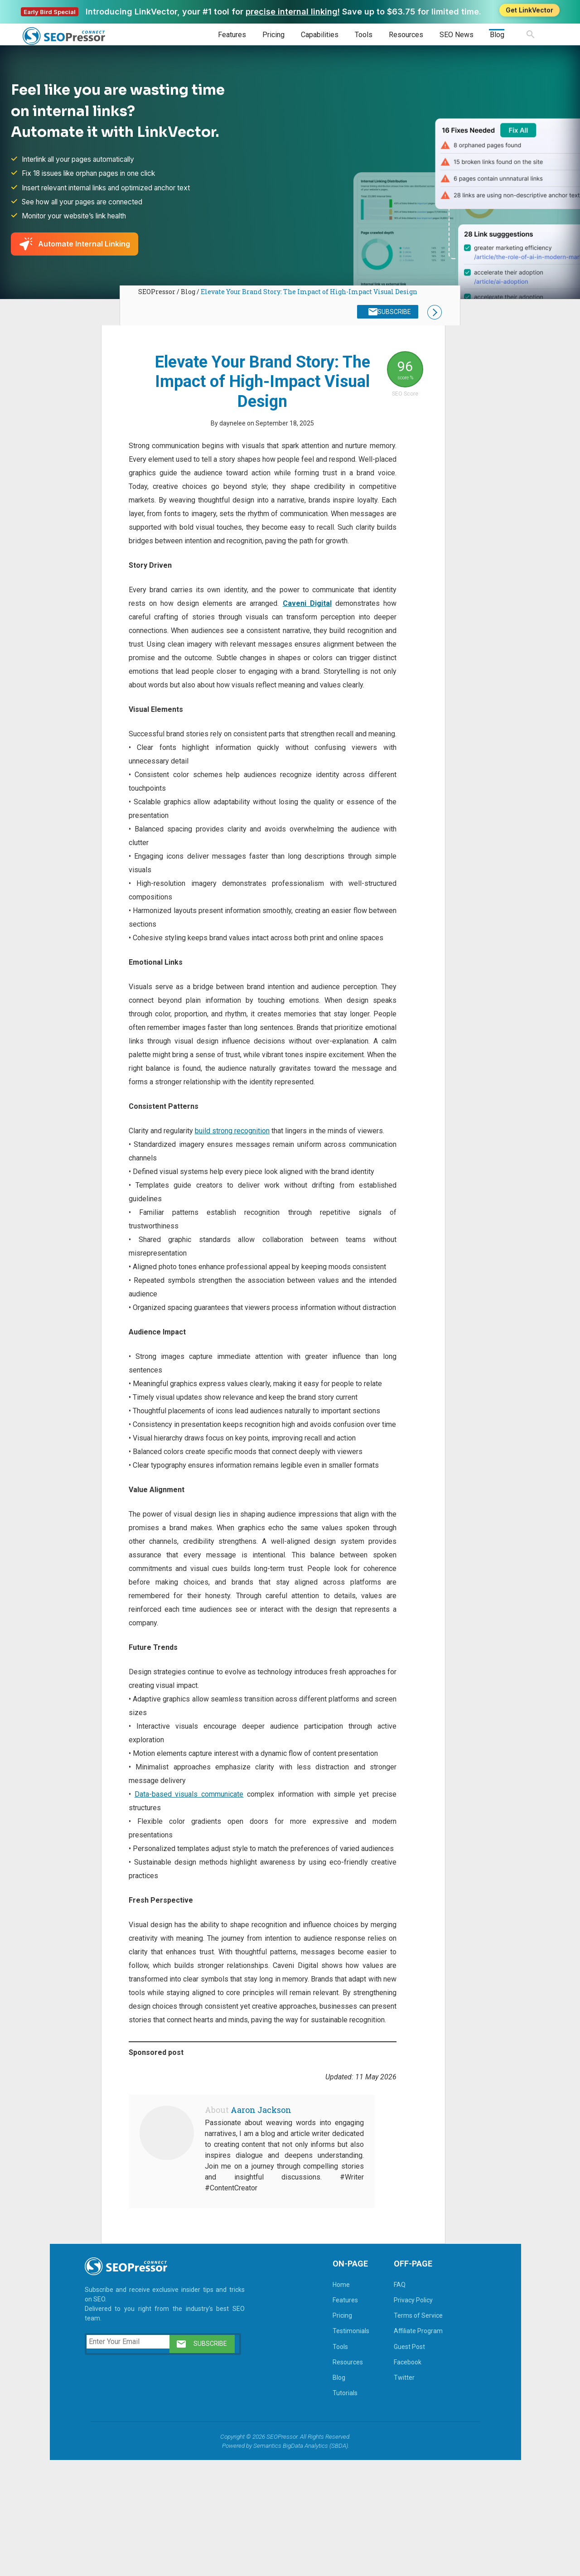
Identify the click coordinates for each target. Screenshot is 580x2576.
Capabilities (319, 34)
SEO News (457, 34)
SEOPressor (156, 294)
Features (232, 34)
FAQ (392, 2400)
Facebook (400, 2477)
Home (333, 2400)
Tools (363, 34)
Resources (406, 34)
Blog (497, 34)
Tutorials (337, 2508)
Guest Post (401, 2462)
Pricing (273, 34)
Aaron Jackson (262, 2225)
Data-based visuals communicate (189, 1882)
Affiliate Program (410, 2446)
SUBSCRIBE (392, 315)
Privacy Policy (405, 2415)
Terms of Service (410, 2431)
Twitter (396, 2493)
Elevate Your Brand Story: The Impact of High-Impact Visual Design (309, 294)
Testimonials (343, 2446)
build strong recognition (234, 1192)
